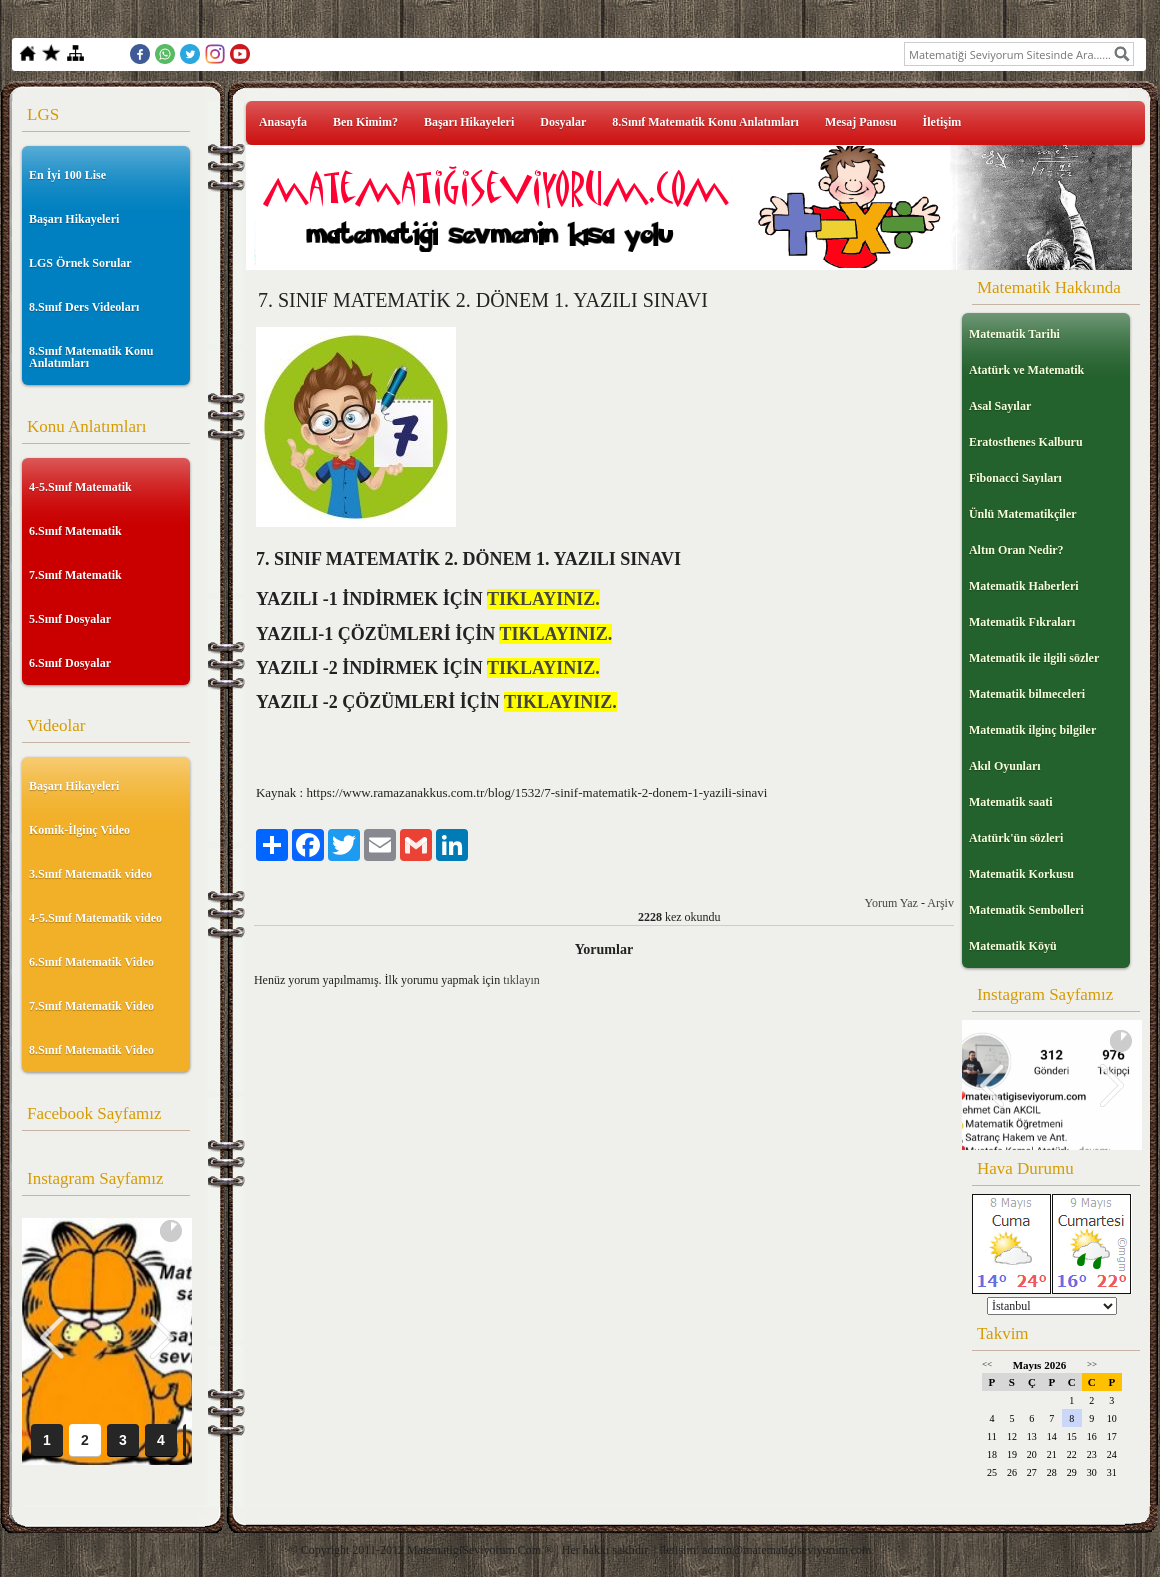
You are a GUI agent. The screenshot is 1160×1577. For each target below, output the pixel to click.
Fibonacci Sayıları (1015, 478)
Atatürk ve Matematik (1026, 370)
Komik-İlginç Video (79, 830)
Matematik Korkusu (1021, 874)
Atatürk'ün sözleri (1016, 838)
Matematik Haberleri (1024, 586)
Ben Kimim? (365, 122)
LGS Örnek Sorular (80, 263)
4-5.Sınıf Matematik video (95, 918)
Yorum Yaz (890, 903)
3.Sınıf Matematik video (90, 874)
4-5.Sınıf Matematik (80, 487)
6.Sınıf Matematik (75, 531)
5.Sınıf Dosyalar (70, 619)
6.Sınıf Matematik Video (91, 962)
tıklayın (521, 980)
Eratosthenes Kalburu (1026, 442)
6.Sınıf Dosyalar (70, 663)
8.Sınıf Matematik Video (91, 1050)
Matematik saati (1011, 802)
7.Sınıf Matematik (75, 575)
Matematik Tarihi (1014, 334)
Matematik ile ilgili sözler (1034, 658)
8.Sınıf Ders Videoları (84, 307)
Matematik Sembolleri (1026, 910)
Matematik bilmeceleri (1027, 694)
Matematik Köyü (1013, 946)
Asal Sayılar (1000, 406)
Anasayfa (283, 122)
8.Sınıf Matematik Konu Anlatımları (91, 357)
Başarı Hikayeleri (74, 219)
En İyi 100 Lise (67, 175)
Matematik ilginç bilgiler (1032, 730)
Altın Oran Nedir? (1016, 550)
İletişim (942, 122)
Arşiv (940, 903)
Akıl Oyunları (1005, 766)
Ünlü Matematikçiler (1023, 514)
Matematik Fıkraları (1022, 622)
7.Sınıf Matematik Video (91, 1006)
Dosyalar (563, 122)
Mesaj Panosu (861, 122)
